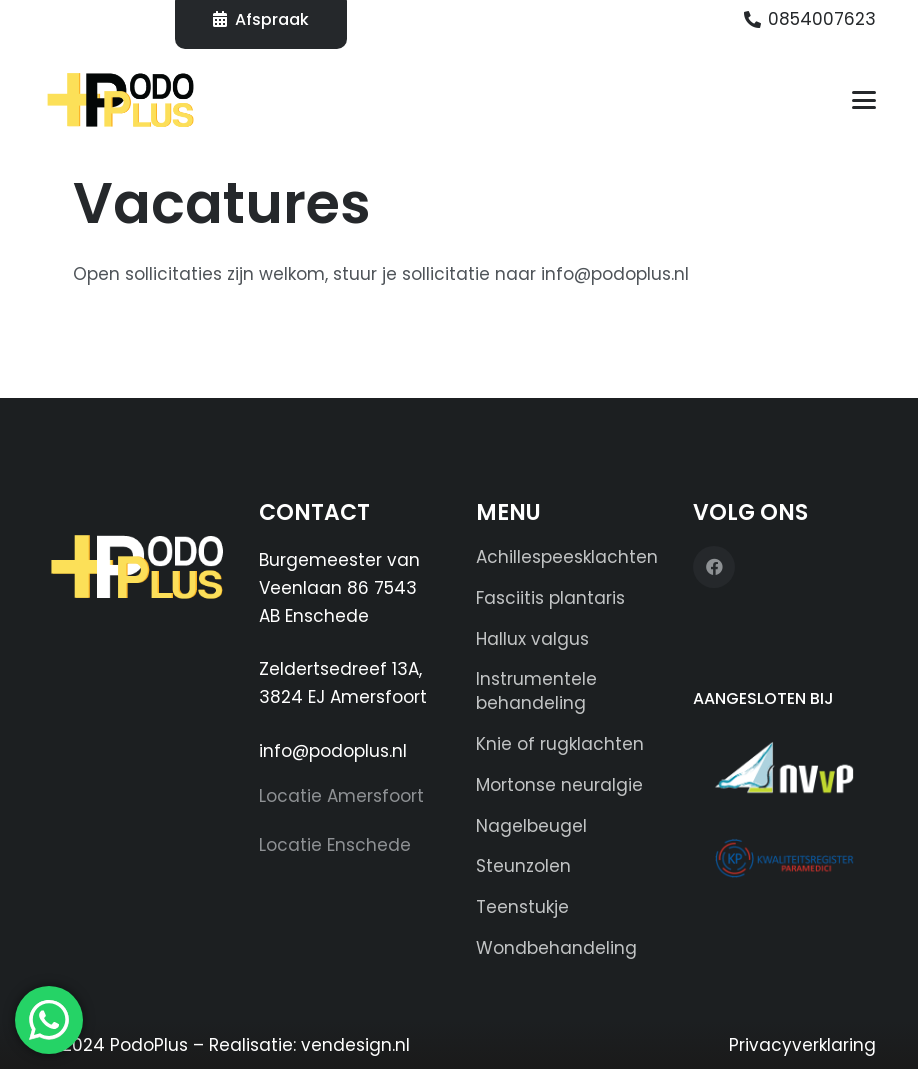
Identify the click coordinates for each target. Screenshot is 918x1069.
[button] (863, 100)
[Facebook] (714, 567)
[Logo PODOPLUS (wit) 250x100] (134, 575)
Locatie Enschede (335, 845)
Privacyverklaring (802, 1045)
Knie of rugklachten (560, 744)
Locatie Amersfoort (341, 796)
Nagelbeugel (531, 826)
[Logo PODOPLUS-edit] (121, 100)
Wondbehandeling (556, 948)
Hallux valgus (532, 639)
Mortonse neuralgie (559, 785)
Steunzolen (523, 866)
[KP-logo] (784, 858)
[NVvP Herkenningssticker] (784, 768)
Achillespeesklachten (567, 557)
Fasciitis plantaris (550, 598)
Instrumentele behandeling (536, 691)
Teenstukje (522, 907)
